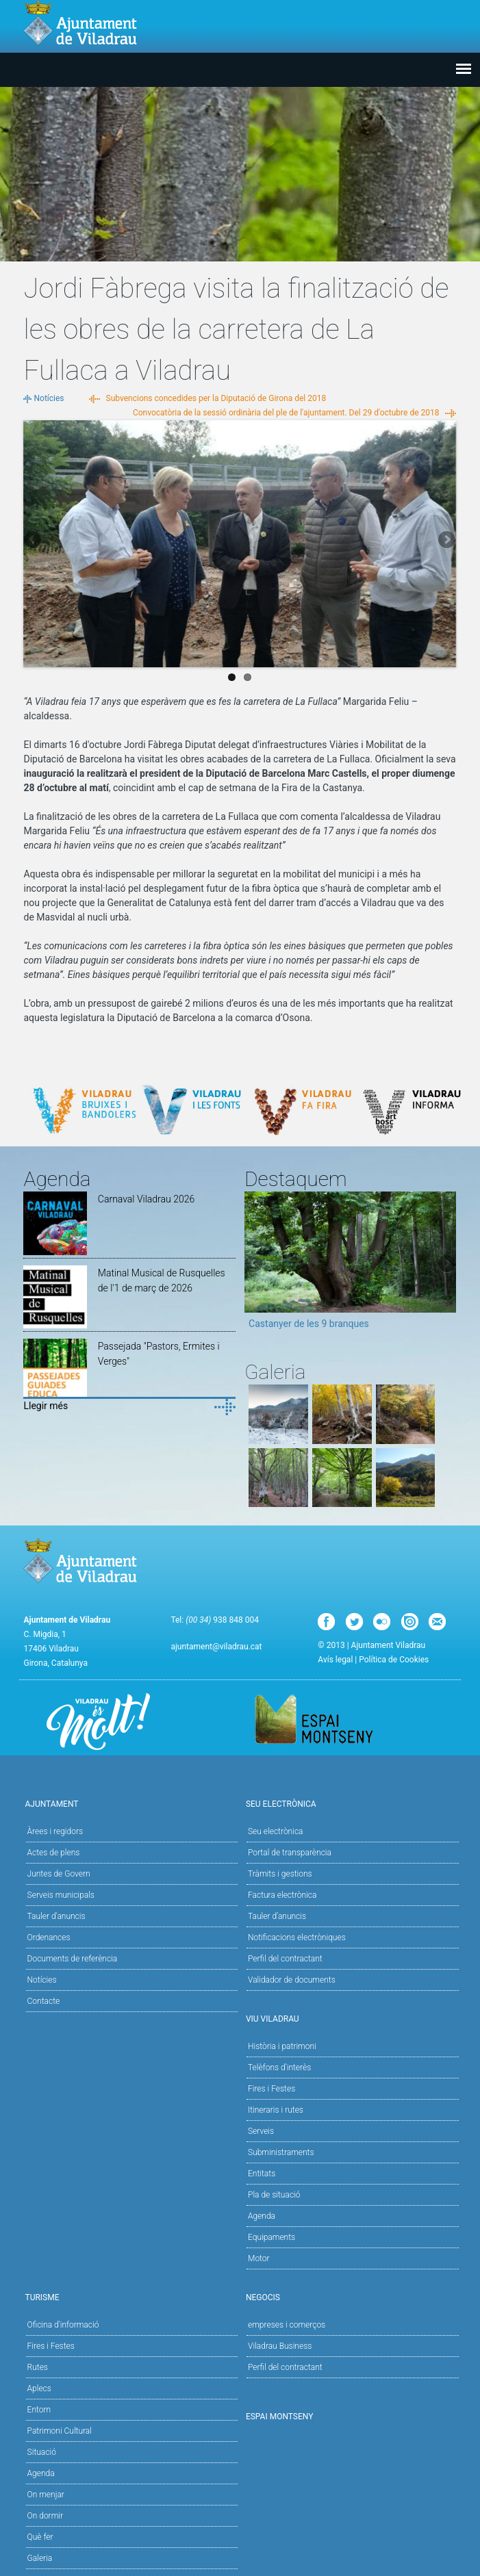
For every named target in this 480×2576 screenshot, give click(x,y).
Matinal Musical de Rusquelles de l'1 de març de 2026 (161, 1280)
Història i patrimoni (282, 2046)
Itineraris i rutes (275, 2110)
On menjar (45, 2494)
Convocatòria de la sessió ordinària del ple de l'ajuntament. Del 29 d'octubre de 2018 (286, 412)
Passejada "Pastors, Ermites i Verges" (159, 1354)
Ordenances (49, 1937)
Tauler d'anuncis (56, 1916)
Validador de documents (292, 1980)
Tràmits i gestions (280, 1874)
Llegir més (45, 1405)
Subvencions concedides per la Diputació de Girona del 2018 (216, 398)
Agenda (261, 2216)
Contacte (43, 2001)
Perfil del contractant (285, 1958)
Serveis (261, 2131)
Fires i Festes (271, 2089)
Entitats (261, 2173)
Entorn (39, 2409)
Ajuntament (129, 1803)
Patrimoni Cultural (59, 2431)
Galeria (40, 2558)
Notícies (49, 398)
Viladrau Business (280, 2346)
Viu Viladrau (350, 2018)
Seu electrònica (275, 1831)
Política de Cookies (394, 1659)
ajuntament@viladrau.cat (216, 1646)
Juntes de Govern (58, 1874)
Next (445, 540)
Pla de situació (274, 2195)
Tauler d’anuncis (277, 1916)
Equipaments (271, 2237)
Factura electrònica (282, 1895)
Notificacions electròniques (297, 1937)
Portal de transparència (289, 1852)
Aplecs (39, 2388)
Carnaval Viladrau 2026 (146, 1199)
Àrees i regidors (55, 1831)
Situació (41, 2452)
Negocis (350, 2296)
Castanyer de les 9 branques (309, 1323)
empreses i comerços (286, 2325)
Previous (33, 540)
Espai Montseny (280, 2416)
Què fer (40, 2537)
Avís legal (335, 1659)
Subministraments (281, 2152)
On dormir (45, 2516)
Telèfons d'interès (279, 2067)
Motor (259, 2258)
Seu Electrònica (350, 1803)
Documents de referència (72, 1958)
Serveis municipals (60, 1895)
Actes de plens (53, 1852)
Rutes (37, 2367)
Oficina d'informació (63, 2325)
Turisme (129, 2296)
